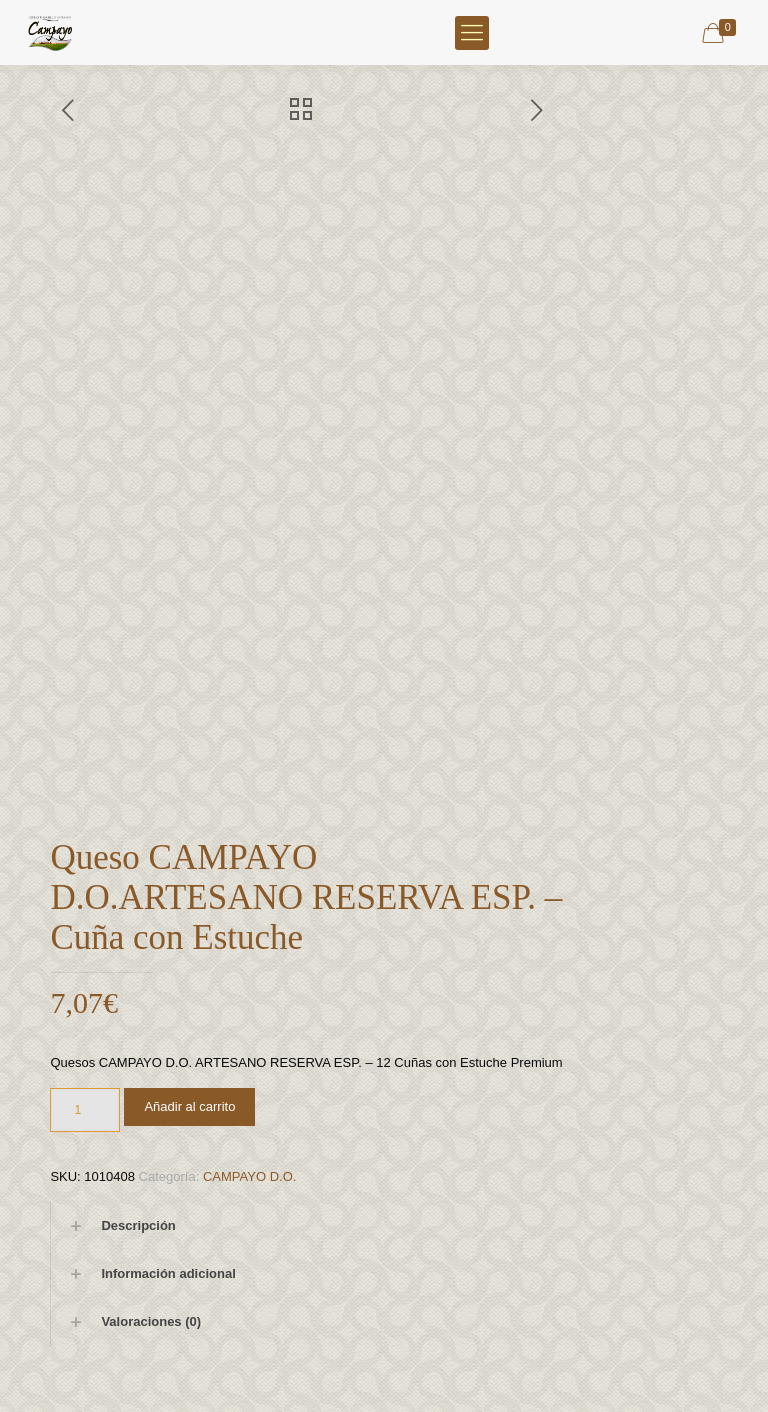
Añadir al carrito (189, 1106)
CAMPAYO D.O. (249, 1176)
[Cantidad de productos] (85, 1110)
